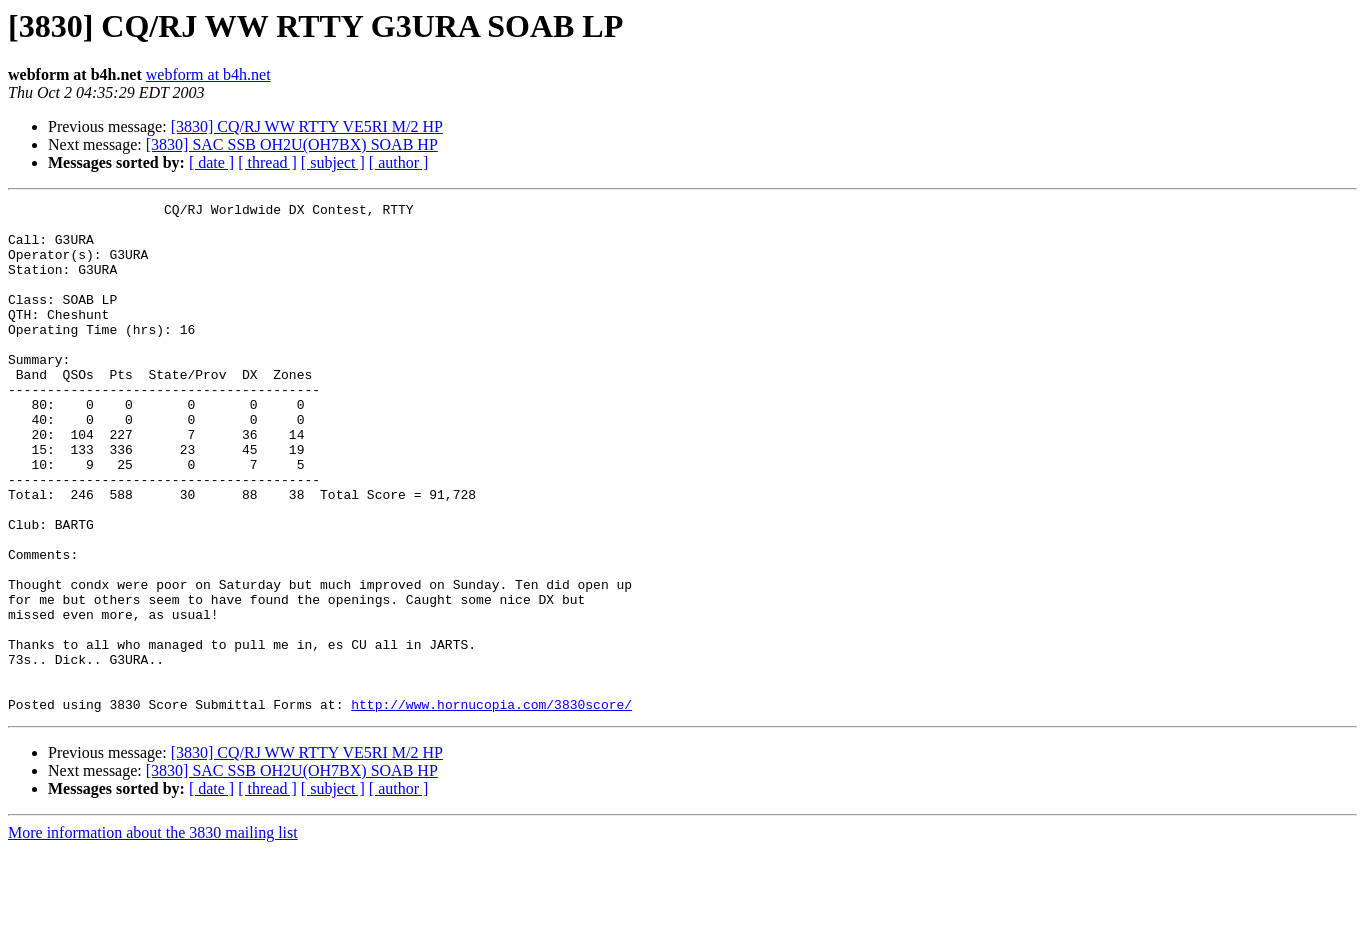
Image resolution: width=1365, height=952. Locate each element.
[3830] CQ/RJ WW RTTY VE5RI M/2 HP (307, 126)
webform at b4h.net (208, 74)
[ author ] (399, 162)
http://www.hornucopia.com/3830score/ (491, 806)
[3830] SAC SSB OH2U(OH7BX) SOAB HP (292, 144)
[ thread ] (267, 162)
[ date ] (211, 162)
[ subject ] (333, 162)
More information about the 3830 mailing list (153, 934)
